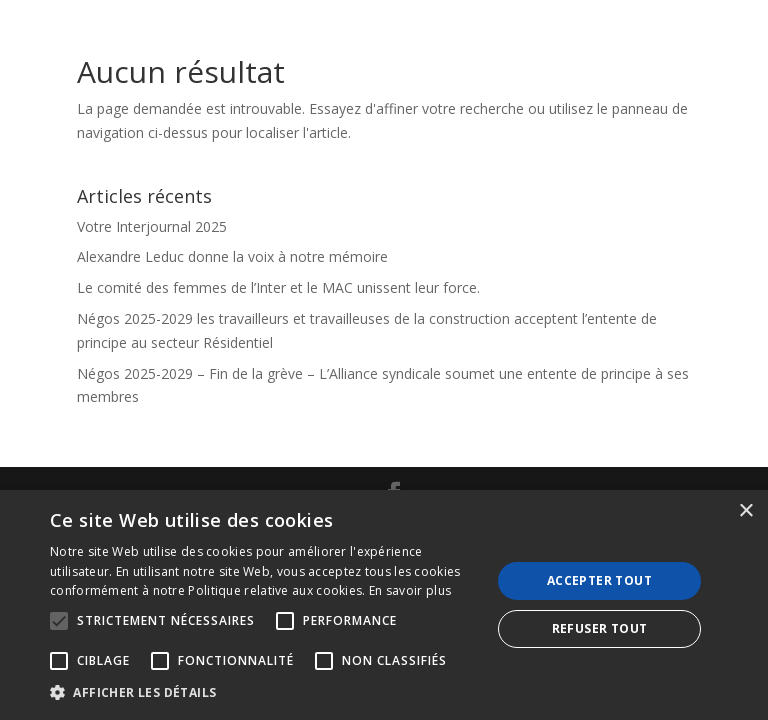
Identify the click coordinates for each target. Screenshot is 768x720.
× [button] (745, 511)
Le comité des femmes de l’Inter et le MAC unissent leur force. (278, 287)
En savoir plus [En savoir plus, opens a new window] (410, 590)
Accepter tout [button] (599, 580)
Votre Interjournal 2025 (152, 226)
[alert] (384, 605)
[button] (264, 693)
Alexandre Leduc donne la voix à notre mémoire (232, 256)
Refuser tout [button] (600, 628)
